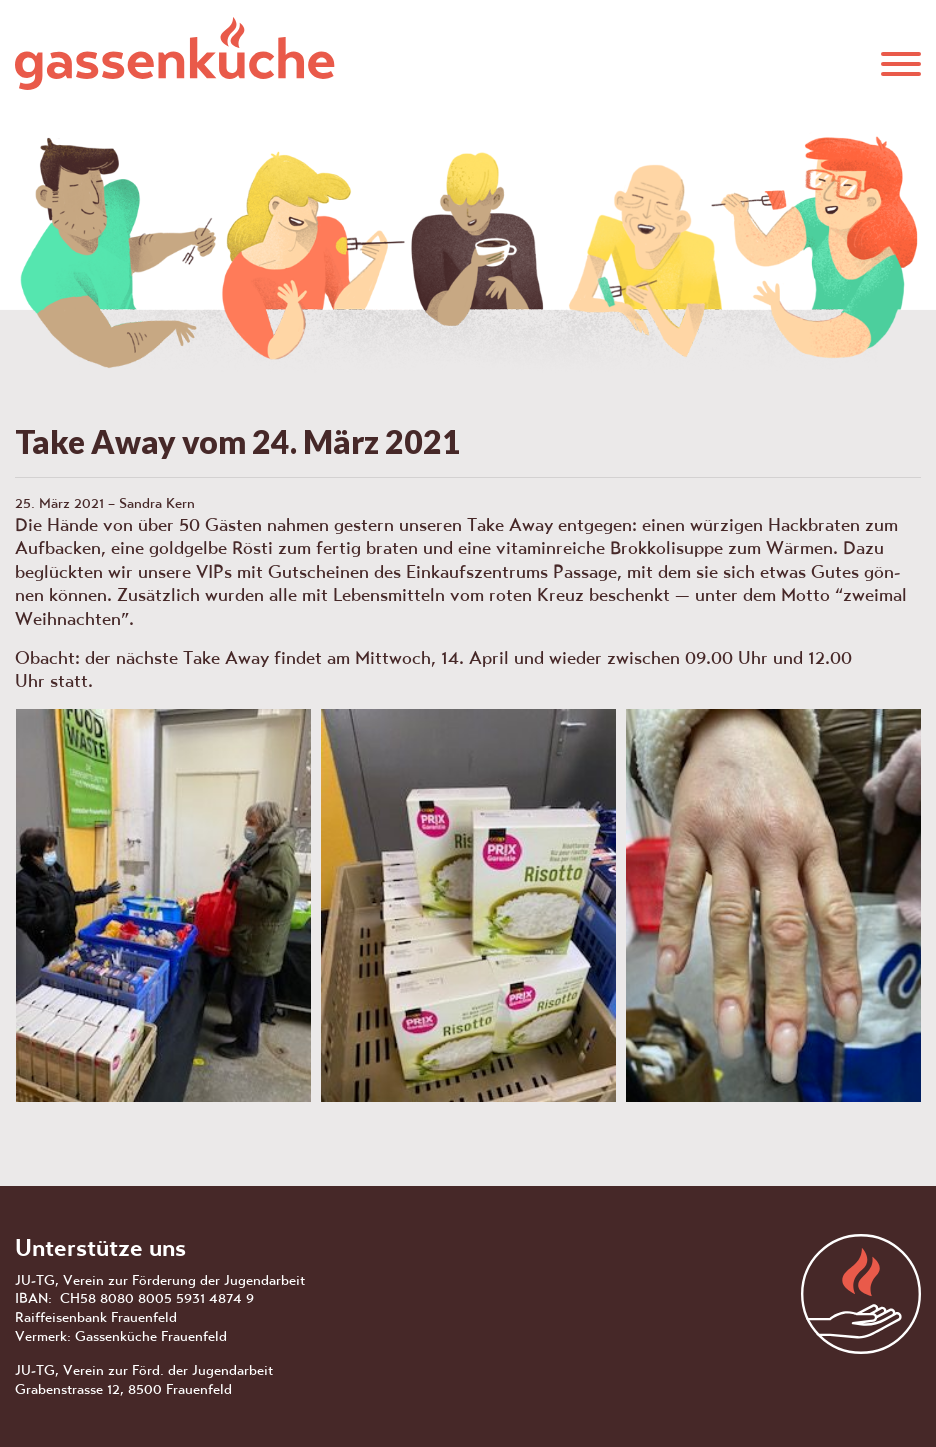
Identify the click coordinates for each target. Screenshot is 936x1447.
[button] (901, 61)
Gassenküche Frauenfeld (175, 53)
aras (861, 1294)
